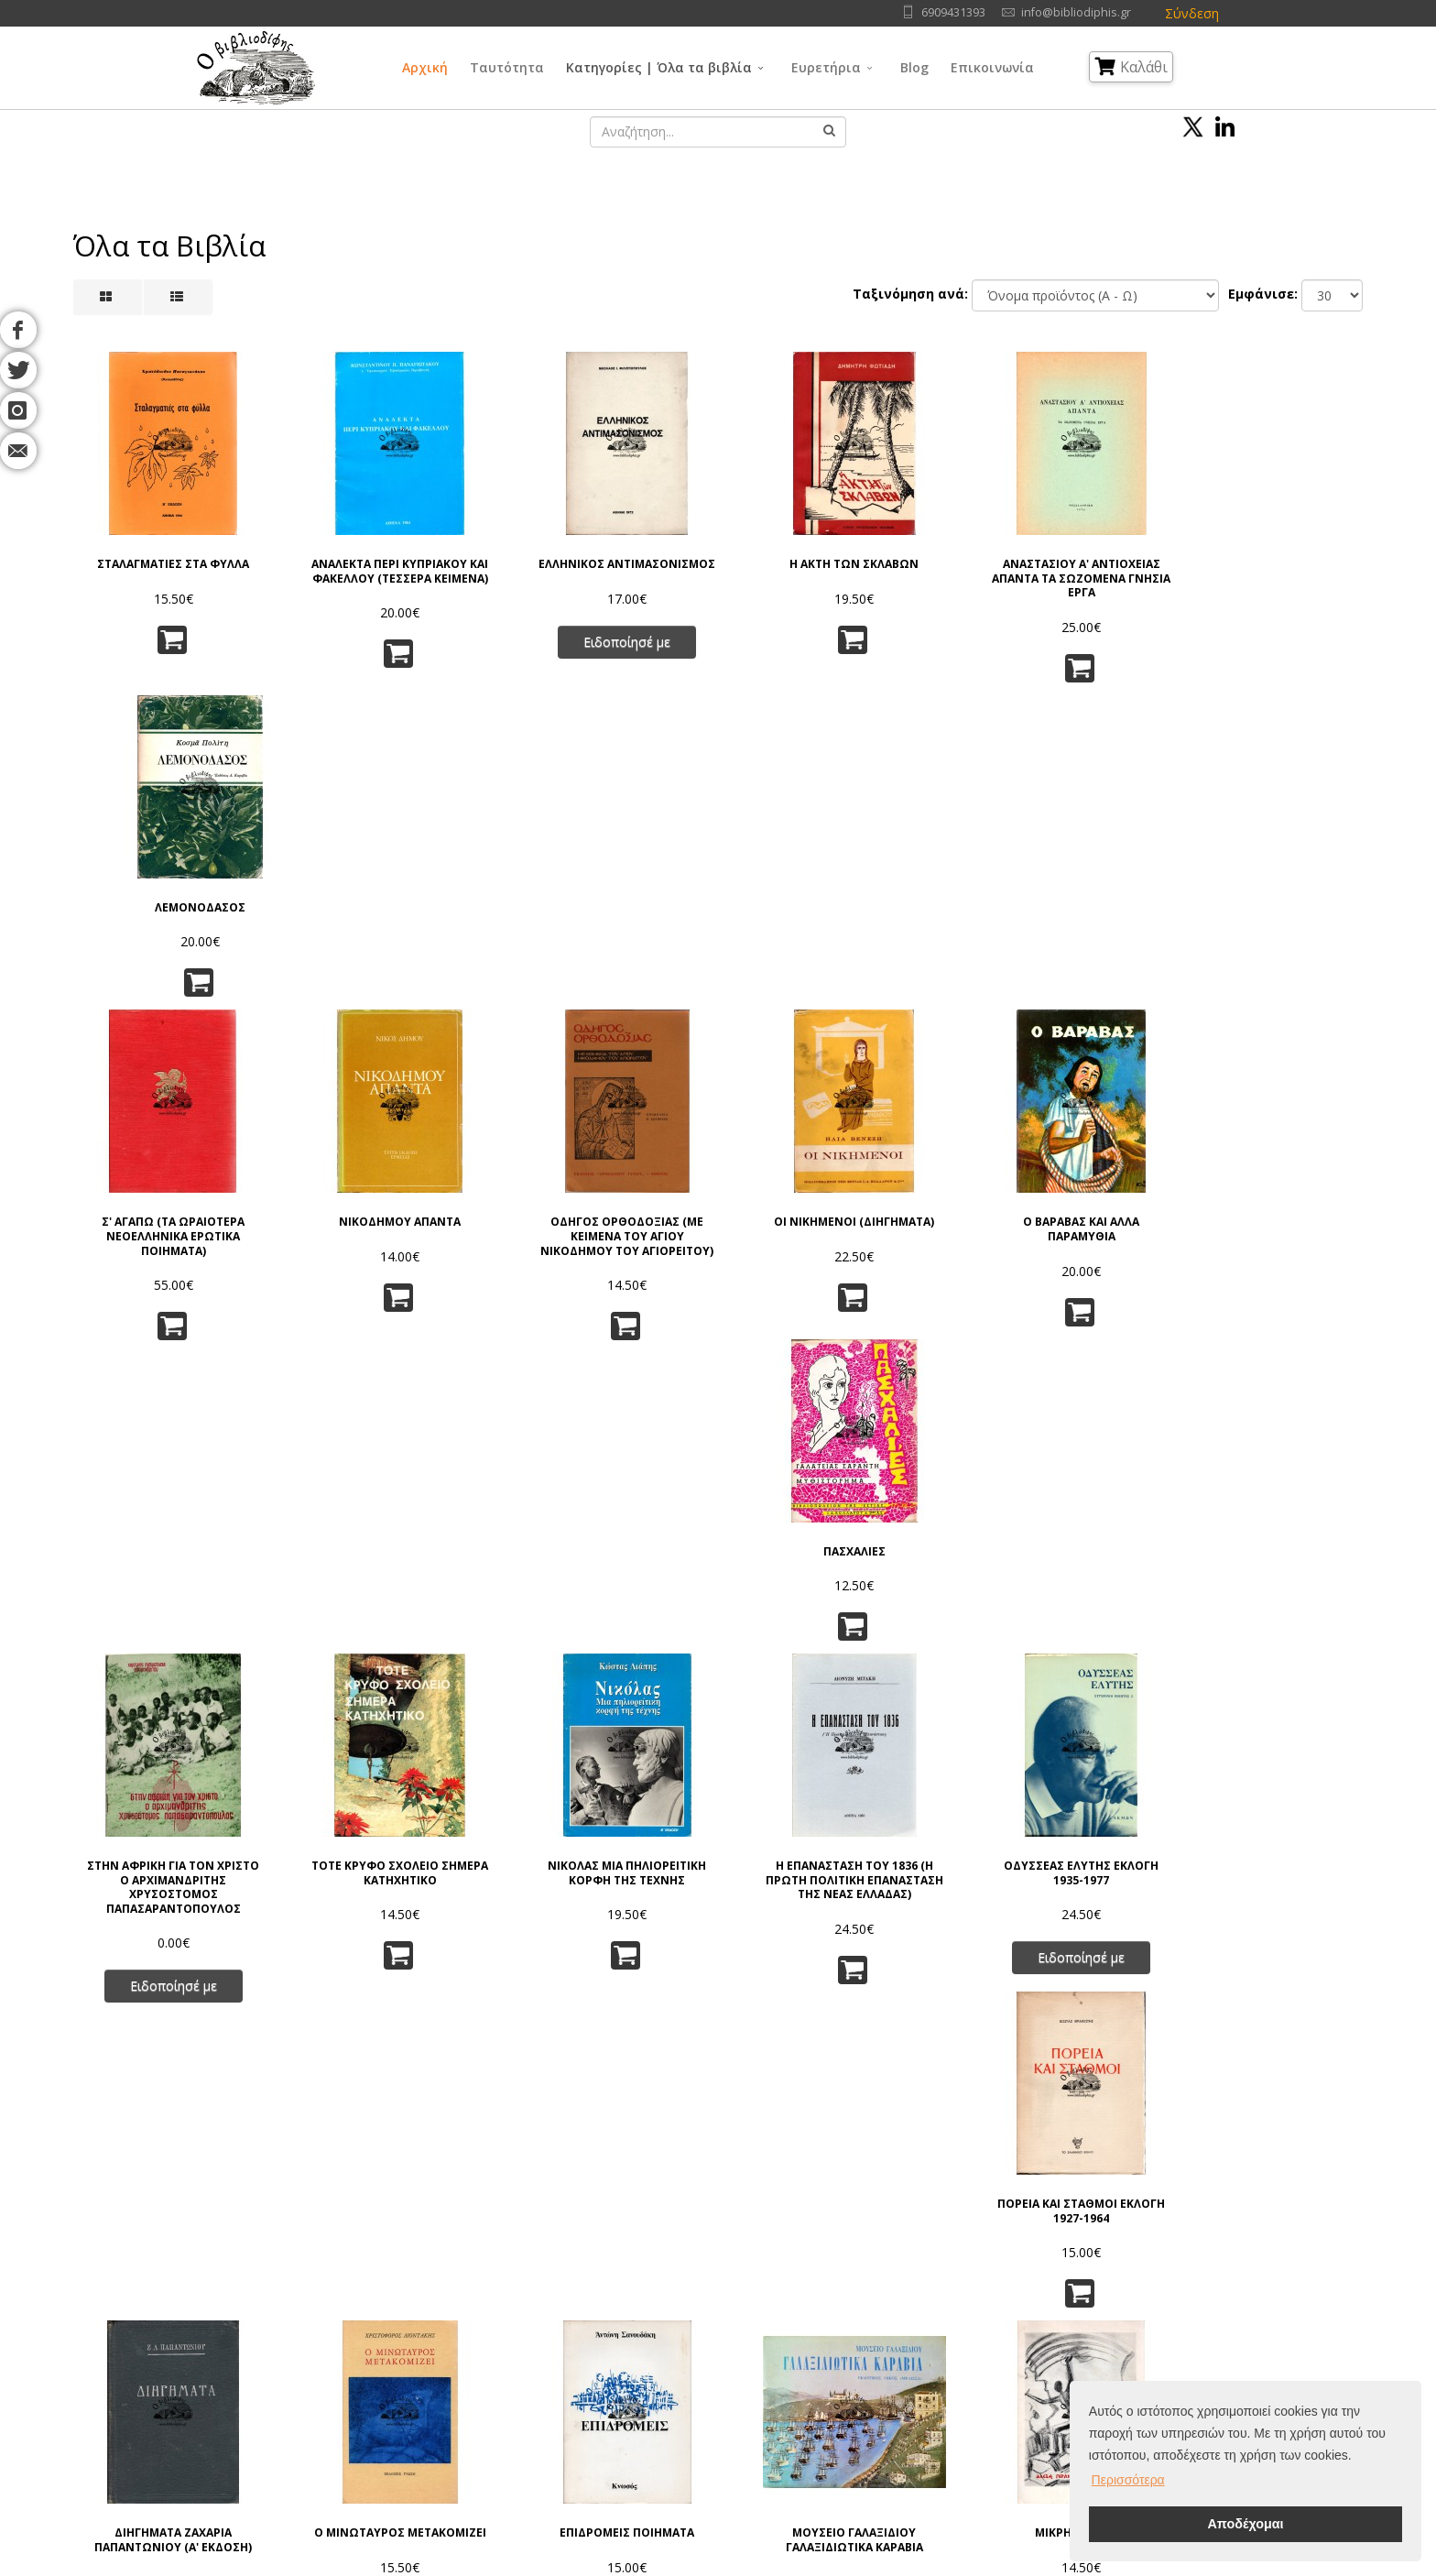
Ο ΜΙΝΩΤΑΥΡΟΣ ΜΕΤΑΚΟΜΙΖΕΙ (388, 1617)
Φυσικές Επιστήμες (863, 2299)
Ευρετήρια (826, 67)
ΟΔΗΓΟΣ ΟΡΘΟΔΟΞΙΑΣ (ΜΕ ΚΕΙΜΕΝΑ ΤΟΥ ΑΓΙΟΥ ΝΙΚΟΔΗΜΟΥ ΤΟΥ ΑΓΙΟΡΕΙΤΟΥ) (608, 922)
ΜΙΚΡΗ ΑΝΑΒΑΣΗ (1046, 1617)
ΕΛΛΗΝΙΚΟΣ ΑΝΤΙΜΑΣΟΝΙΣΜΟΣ (608, 571)
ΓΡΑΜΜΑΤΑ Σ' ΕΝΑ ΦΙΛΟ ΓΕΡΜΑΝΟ (1047, 1953)
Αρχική (425, 67)
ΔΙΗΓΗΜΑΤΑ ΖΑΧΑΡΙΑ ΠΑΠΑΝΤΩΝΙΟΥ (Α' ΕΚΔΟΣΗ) (169, 1624)
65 (615, 2110)
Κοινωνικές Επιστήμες (722, 2367)
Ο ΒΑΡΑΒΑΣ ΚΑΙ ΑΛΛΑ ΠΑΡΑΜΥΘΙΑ (1047, 915)
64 (574, 2110)
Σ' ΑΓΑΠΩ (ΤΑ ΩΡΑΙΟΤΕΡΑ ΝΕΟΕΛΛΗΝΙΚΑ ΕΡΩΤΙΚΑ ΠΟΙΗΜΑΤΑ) (169, 922)
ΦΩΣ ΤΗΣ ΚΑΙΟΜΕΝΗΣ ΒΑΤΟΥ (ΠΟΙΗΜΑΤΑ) (389, 1953)
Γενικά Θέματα (700, 2299)
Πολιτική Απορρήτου (450, 2299)
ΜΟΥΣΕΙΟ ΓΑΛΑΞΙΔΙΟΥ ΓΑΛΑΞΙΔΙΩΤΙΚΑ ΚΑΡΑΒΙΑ (828, 1624)
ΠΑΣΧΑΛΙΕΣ (1266, 908)
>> (979, 2110)
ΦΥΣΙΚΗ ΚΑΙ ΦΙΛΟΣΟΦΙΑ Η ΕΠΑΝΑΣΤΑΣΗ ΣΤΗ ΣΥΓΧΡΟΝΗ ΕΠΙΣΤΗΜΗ (828, 1960)
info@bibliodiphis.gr (1076, 12)
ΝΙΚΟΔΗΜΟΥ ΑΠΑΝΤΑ (389, 908)
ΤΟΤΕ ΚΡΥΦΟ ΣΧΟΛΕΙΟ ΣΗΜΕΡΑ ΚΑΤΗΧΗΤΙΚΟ (388, 1258)
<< (458, 2110)
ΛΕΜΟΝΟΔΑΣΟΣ (1267, 564)
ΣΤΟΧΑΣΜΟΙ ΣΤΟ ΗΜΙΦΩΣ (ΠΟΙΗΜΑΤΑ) (1267, 1953)
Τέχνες (828, 2344)
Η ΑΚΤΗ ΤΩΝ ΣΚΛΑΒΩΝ (827, 564)
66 (656, 2110)
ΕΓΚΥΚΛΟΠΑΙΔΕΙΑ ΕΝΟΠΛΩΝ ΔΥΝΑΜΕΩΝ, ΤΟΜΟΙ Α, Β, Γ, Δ (1266, 1624)
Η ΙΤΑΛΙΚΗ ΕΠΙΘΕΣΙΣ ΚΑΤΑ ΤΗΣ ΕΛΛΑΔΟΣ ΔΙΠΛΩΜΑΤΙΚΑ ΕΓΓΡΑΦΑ (169, 1960)
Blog (914, 67)
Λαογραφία (690, 2390)
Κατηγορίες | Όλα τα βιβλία (659, 67)
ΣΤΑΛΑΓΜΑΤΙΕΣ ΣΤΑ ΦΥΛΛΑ (169, 564)
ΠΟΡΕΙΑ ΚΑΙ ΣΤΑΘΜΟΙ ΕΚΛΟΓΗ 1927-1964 (1267, 1258)
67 (698, 2110)
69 (780, 2110)
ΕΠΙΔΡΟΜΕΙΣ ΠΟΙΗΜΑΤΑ (608, 1617)
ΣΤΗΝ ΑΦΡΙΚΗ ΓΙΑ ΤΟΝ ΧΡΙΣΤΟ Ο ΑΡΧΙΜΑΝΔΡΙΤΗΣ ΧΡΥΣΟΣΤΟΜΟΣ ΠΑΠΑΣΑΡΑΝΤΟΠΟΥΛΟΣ (169, 1272)
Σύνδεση (1192, 13)
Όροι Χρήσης (431, 2276)
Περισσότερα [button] (1128, 2479)
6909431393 (953, 12)
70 (821, 2110)
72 (904, 2110)
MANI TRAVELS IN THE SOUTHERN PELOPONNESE (608, 1953)
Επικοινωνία (992, 67)
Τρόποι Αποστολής (445, 2367)
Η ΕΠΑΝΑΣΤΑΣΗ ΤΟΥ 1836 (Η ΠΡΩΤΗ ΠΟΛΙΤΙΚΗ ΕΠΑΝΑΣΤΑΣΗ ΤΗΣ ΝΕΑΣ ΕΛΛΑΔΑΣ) (828, 1272)
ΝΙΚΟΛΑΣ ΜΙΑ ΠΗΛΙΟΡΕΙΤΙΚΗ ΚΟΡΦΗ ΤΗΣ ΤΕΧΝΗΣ (608, 1258)
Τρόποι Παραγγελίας (450, 2344)
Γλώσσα (832, 2276)
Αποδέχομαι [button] (1245, 2523)
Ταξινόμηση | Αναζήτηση (463, 2413)
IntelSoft (927, 2565)
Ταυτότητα (507, 67)
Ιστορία (830, 2390)
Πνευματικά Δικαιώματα (458, 2321)
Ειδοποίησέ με (608, 655)
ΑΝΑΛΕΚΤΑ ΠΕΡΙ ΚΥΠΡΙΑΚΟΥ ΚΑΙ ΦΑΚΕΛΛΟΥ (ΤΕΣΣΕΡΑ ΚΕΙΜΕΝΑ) (388, 578)
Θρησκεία (685, 2344)
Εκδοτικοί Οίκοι (256, 2344)
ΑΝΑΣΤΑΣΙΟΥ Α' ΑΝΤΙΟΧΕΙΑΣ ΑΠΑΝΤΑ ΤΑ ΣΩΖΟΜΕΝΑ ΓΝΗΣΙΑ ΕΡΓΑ (1047, 578)
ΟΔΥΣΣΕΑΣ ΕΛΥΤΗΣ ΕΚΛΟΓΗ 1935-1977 (1047, 1258)
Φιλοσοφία (690, 2321)
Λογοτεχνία (842, 2367)
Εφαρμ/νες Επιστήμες (871, 2321)
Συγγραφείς (245, 2321)
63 (533, 2110)
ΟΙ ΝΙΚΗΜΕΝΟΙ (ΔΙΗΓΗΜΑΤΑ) (827, 908)
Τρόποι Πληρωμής (442, 2390)
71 (862, 2110)
